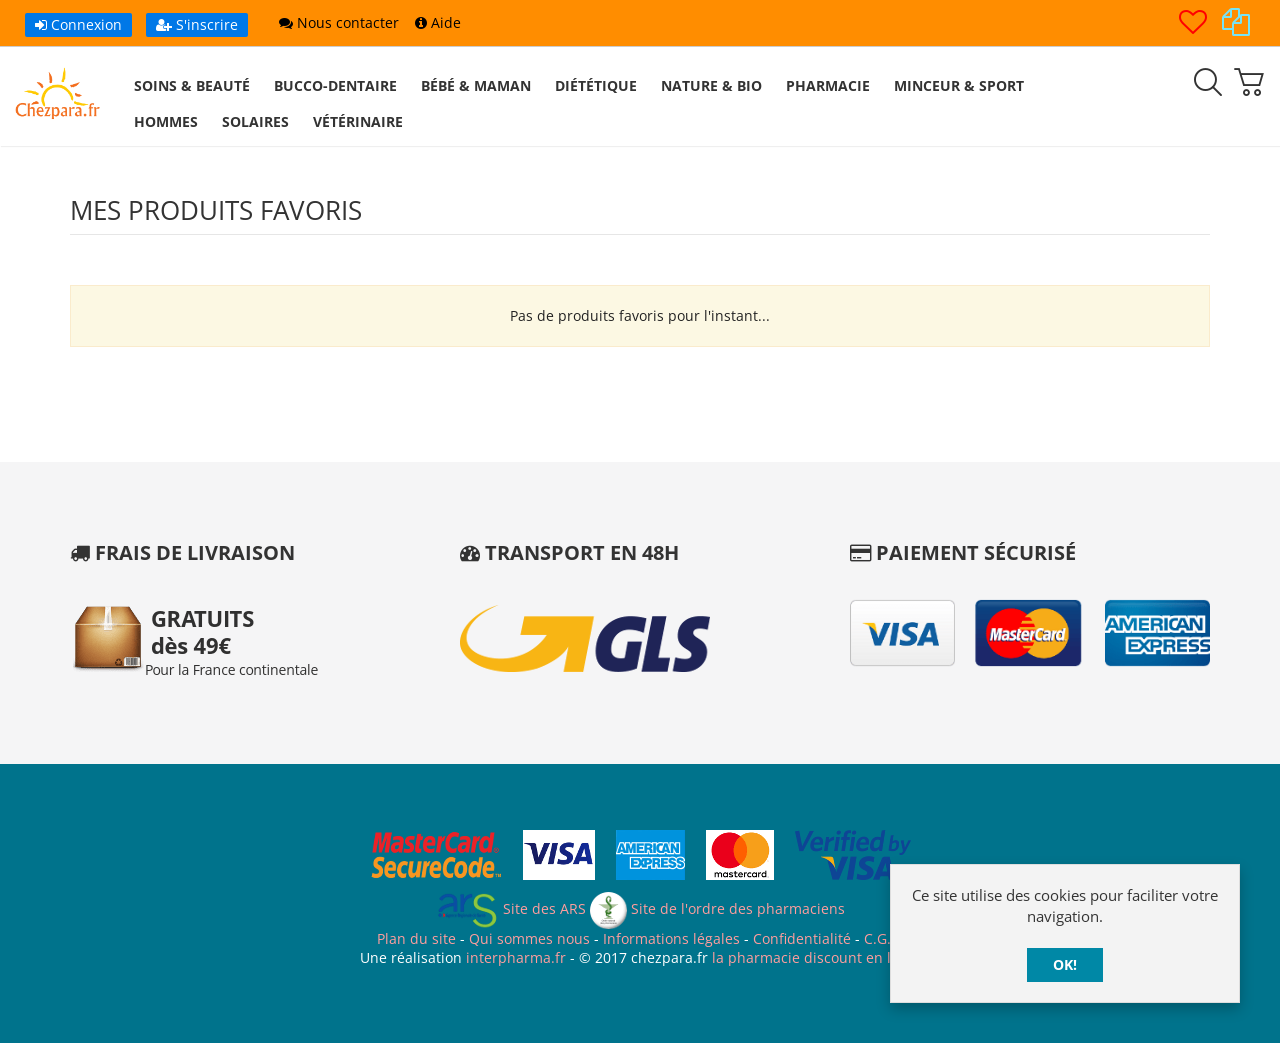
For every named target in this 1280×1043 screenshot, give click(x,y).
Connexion (78, 24)
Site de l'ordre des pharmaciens (717, 908)
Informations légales (671, 938)
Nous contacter (339, 22)
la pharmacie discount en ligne (816, 957)
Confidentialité (802, 938)
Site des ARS (511, 908)
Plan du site (416, 938)
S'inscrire (197, 24)
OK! (1065, 965)
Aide (438, 22)
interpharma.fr (514, 957)
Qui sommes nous (529, 938)
